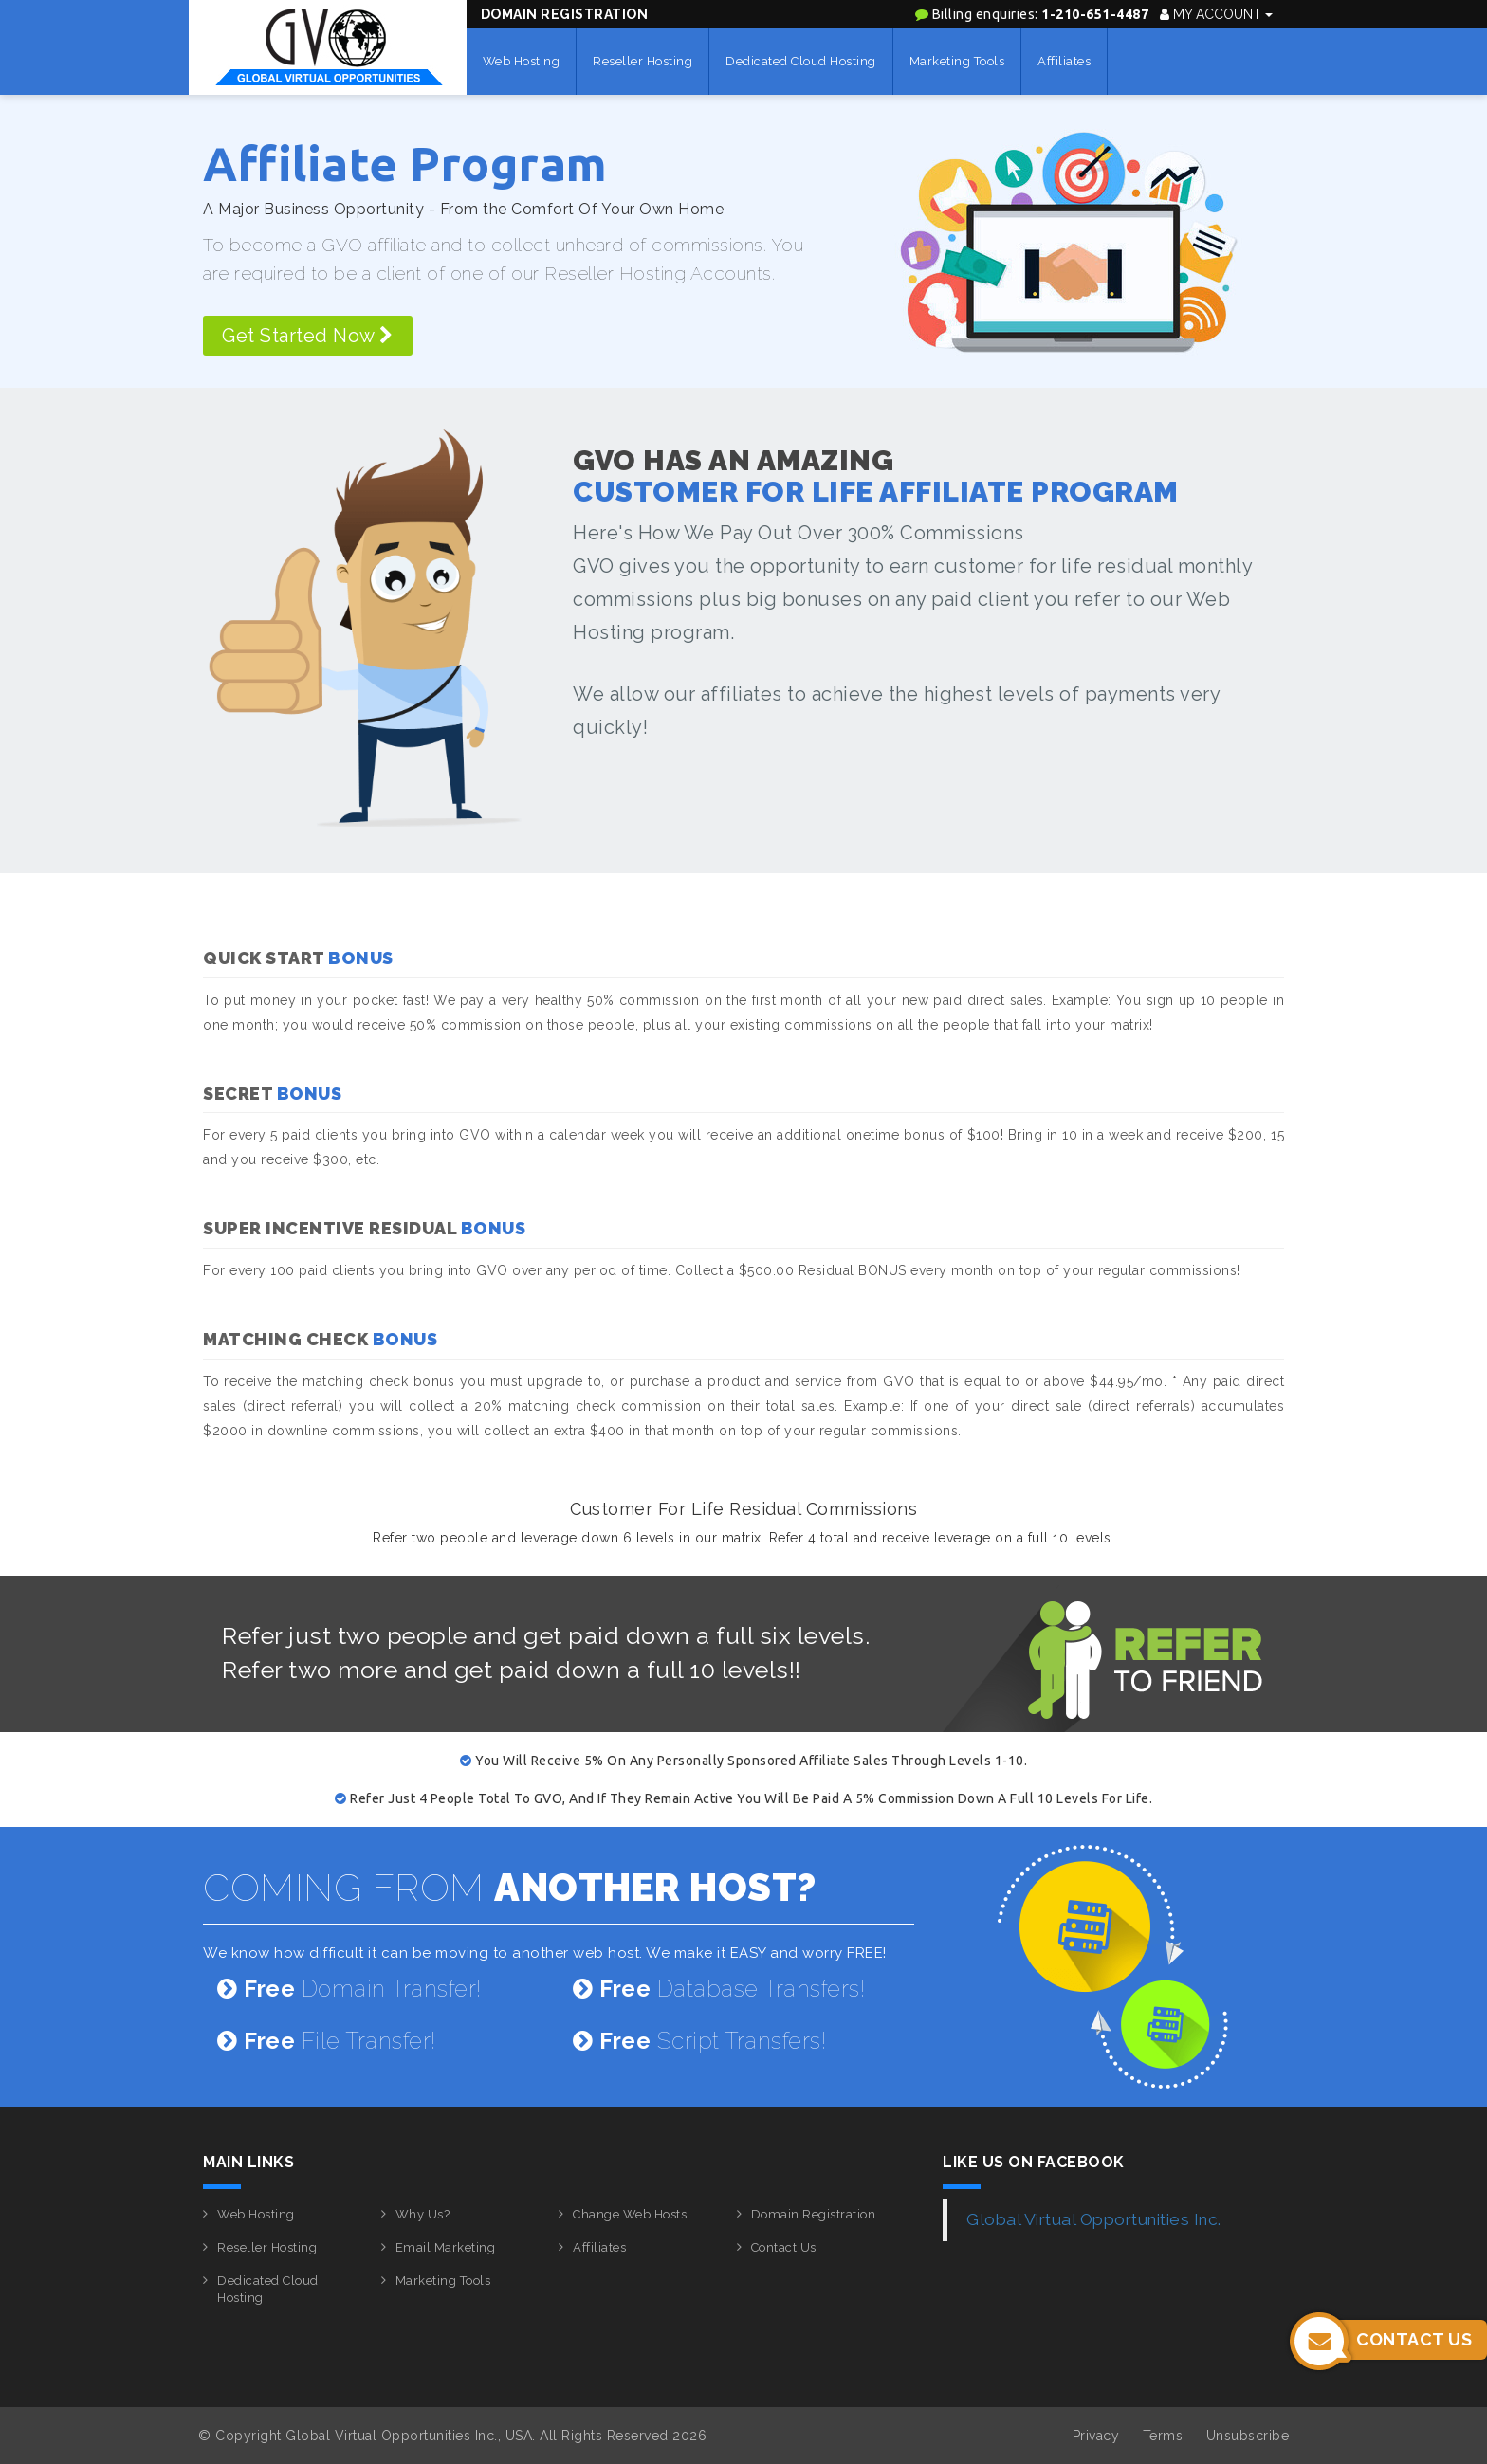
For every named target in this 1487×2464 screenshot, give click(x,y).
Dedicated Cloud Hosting (800, 61)
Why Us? (422, 2214)
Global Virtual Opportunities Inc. (1093, 2219)
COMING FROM (510, 1887)
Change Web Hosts (630, 2214)
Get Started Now (308, 335)
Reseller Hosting (642, 61)
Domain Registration (565, 14)
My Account (1216, 14)
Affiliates (1064, 61)
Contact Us (784, 2247)
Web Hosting (521, 61)
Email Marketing (445, 2247)
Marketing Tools (957, 61)
